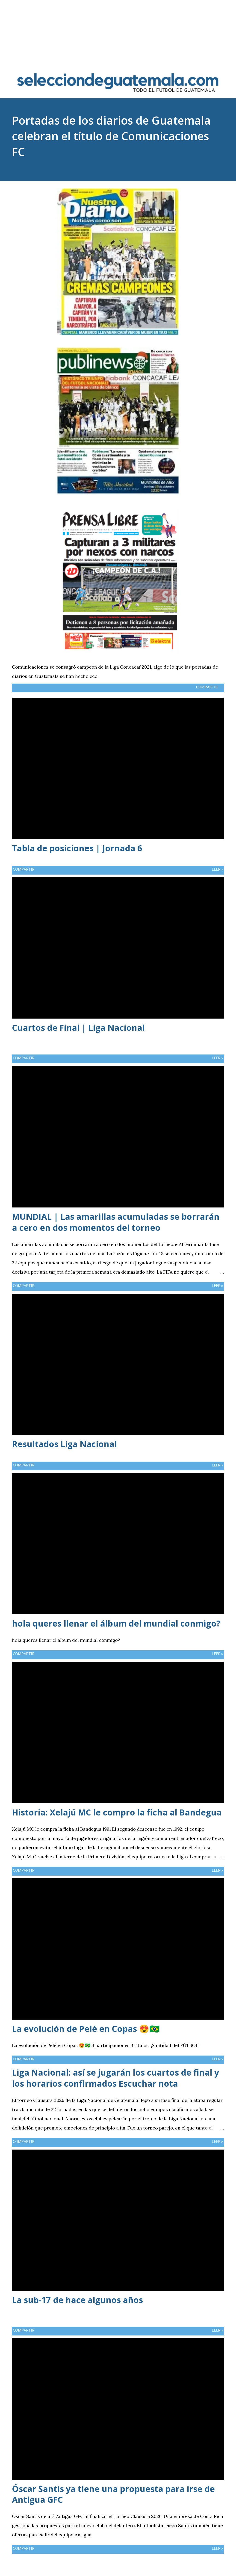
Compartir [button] (207, 687)
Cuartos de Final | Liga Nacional (78, 1027)
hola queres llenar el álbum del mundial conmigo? (116, 1623)
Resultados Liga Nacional (64, 1444)
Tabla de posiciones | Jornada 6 (77, 848)
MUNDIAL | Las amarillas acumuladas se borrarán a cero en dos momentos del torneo (115, 1222)
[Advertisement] (118, 32)
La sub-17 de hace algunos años (77, 2300)
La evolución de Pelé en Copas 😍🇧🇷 (86, 2028)
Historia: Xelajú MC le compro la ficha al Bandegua (116, 1812)
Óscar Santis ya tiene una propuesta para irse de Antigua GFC (113, 2494)
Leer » (217, 869)
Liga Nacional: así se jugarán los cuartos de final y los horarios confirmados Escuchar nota (115, 2078)
